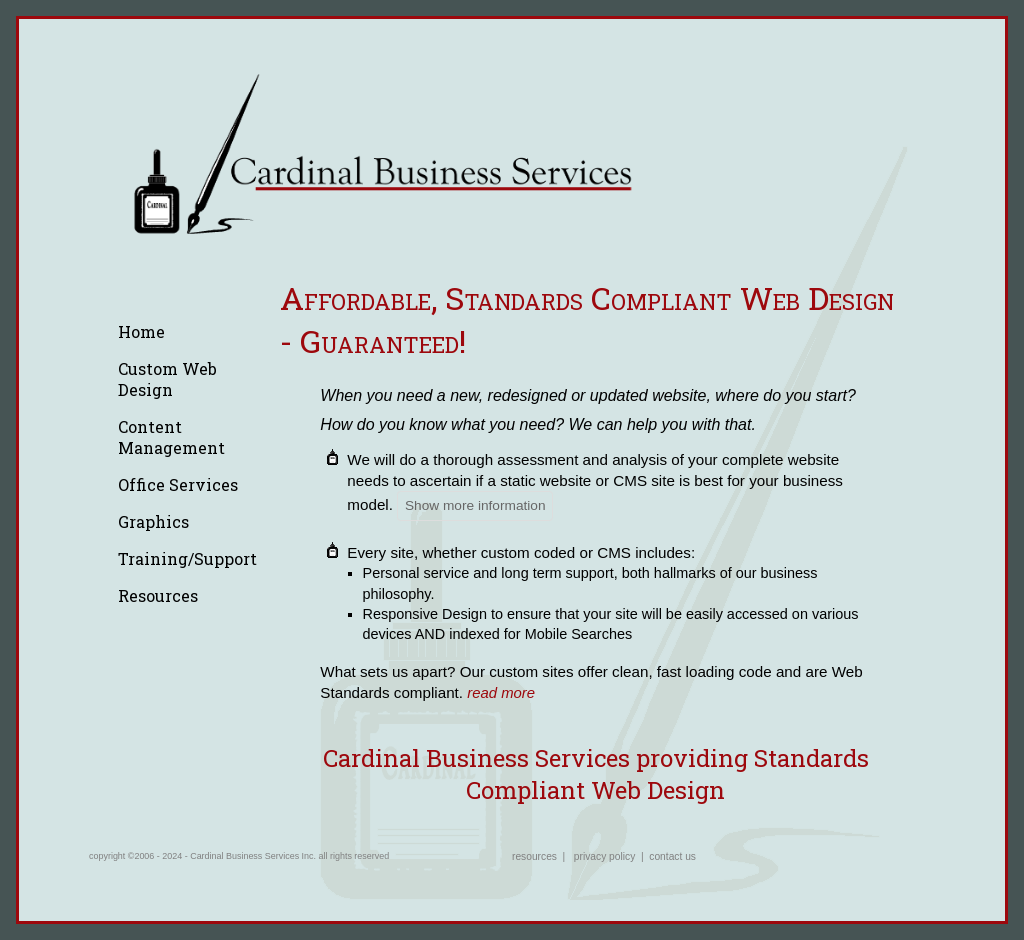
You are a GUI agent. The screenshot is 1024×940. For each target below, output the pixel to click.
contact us (672, 856)
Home (141, 331)
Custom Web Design (167, 379)
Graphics (153, 521)
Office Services (178, 484)
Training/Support (187, 558)
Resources (158, 595)
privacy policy (604, 856)
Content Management (171, 437)
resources (534, 856)
